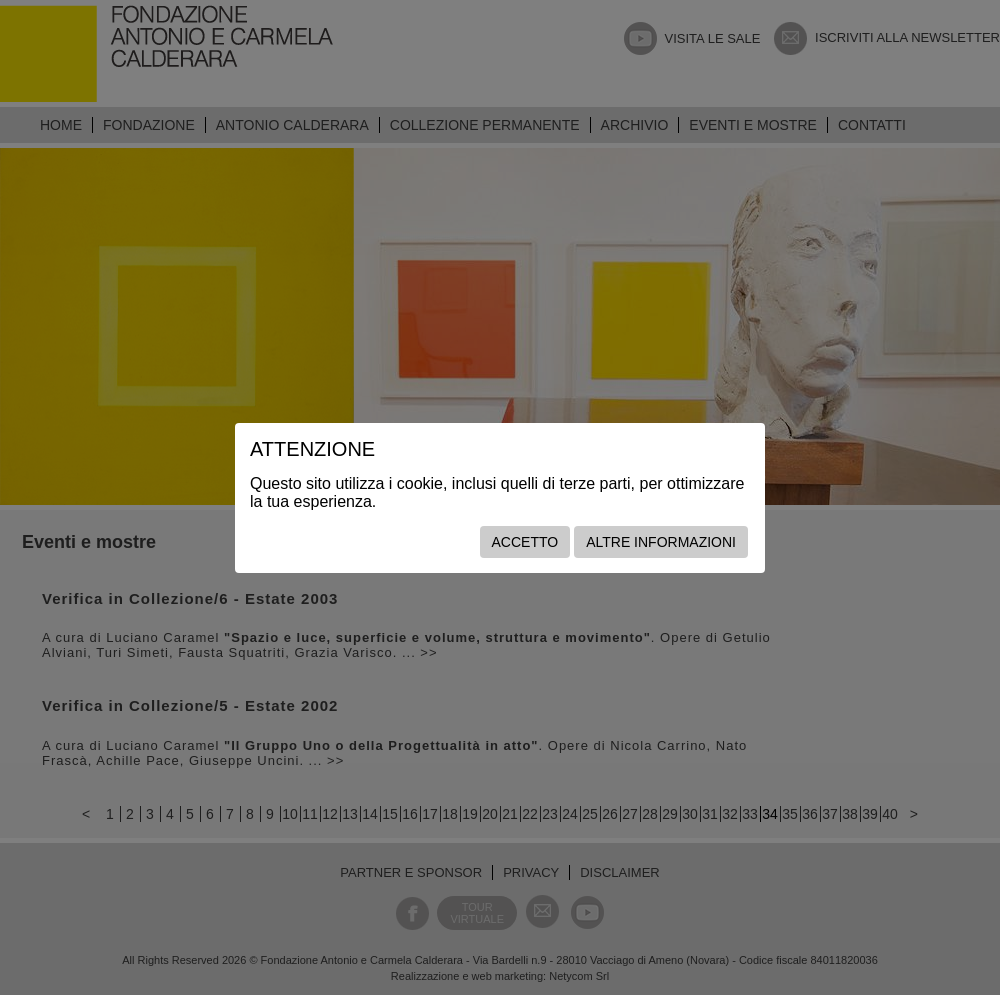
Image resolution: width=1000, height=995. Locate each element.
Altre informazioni (661, 542)
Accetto (525, 542)
